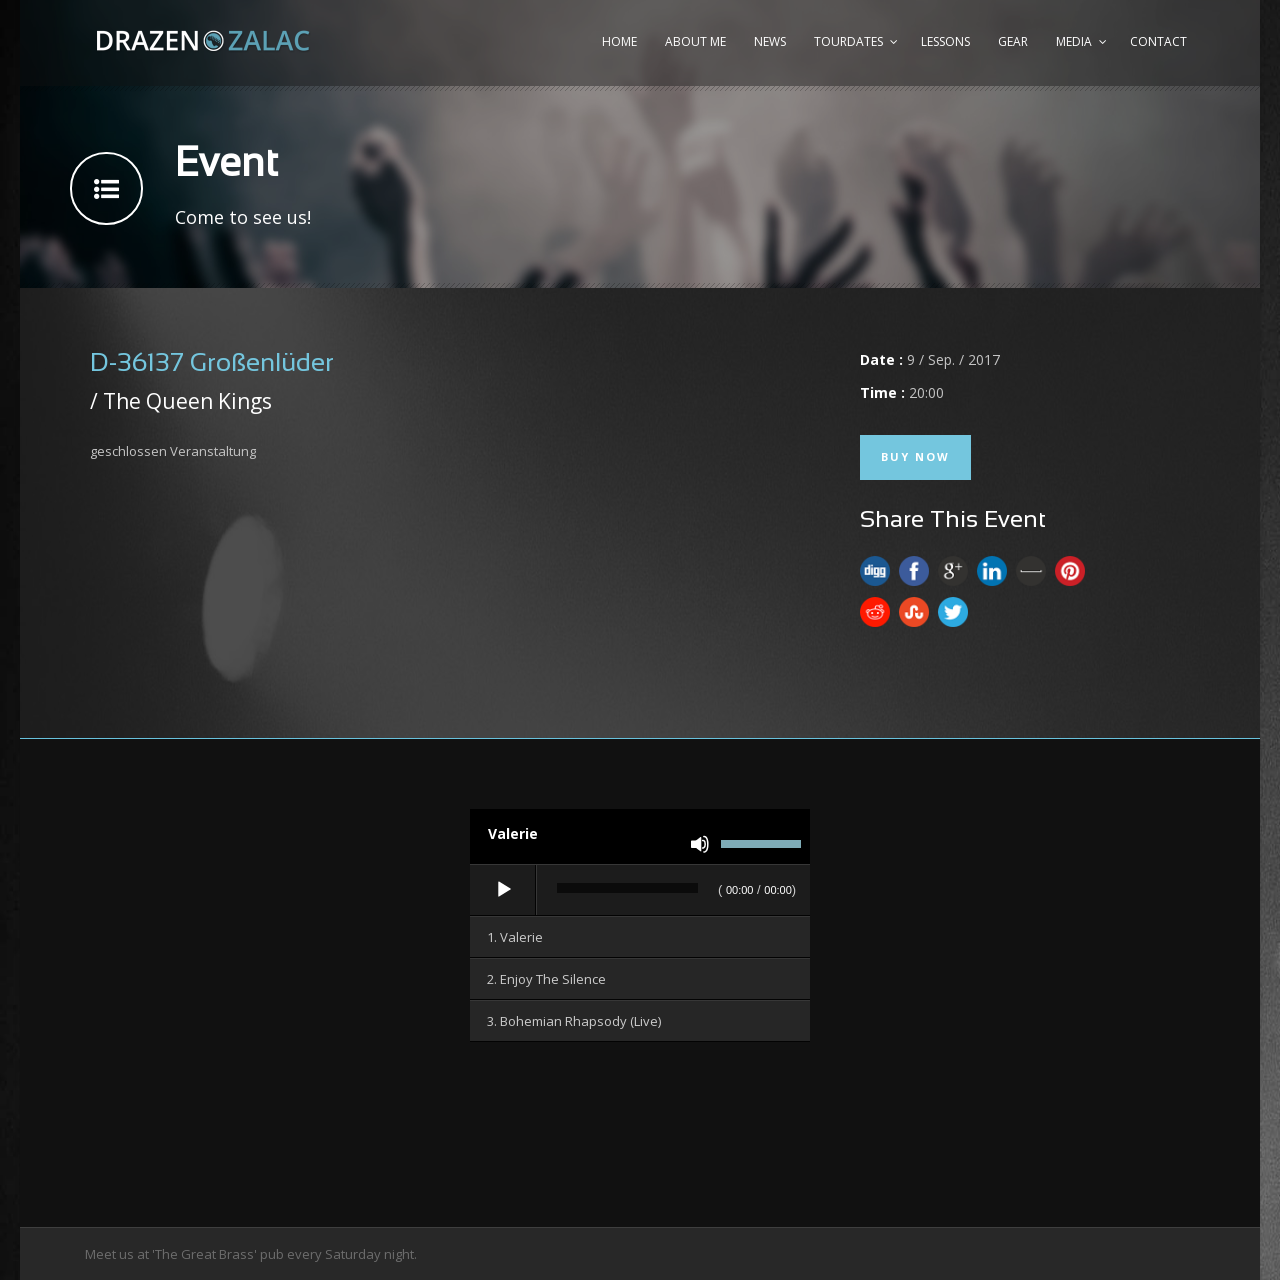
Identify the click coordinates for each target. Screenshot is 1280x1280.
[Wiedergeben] (504, 890)
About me (695, 41)
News (770, 41)
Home (619, 41)
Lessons (945, 41)
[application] (640, 891)
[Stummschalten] (700, 844)
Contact (1158, 41)
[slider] (627, 888)
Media (1074, 41)
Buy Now (915, 456)
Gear (1013, 41)
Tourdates (848, 41)
